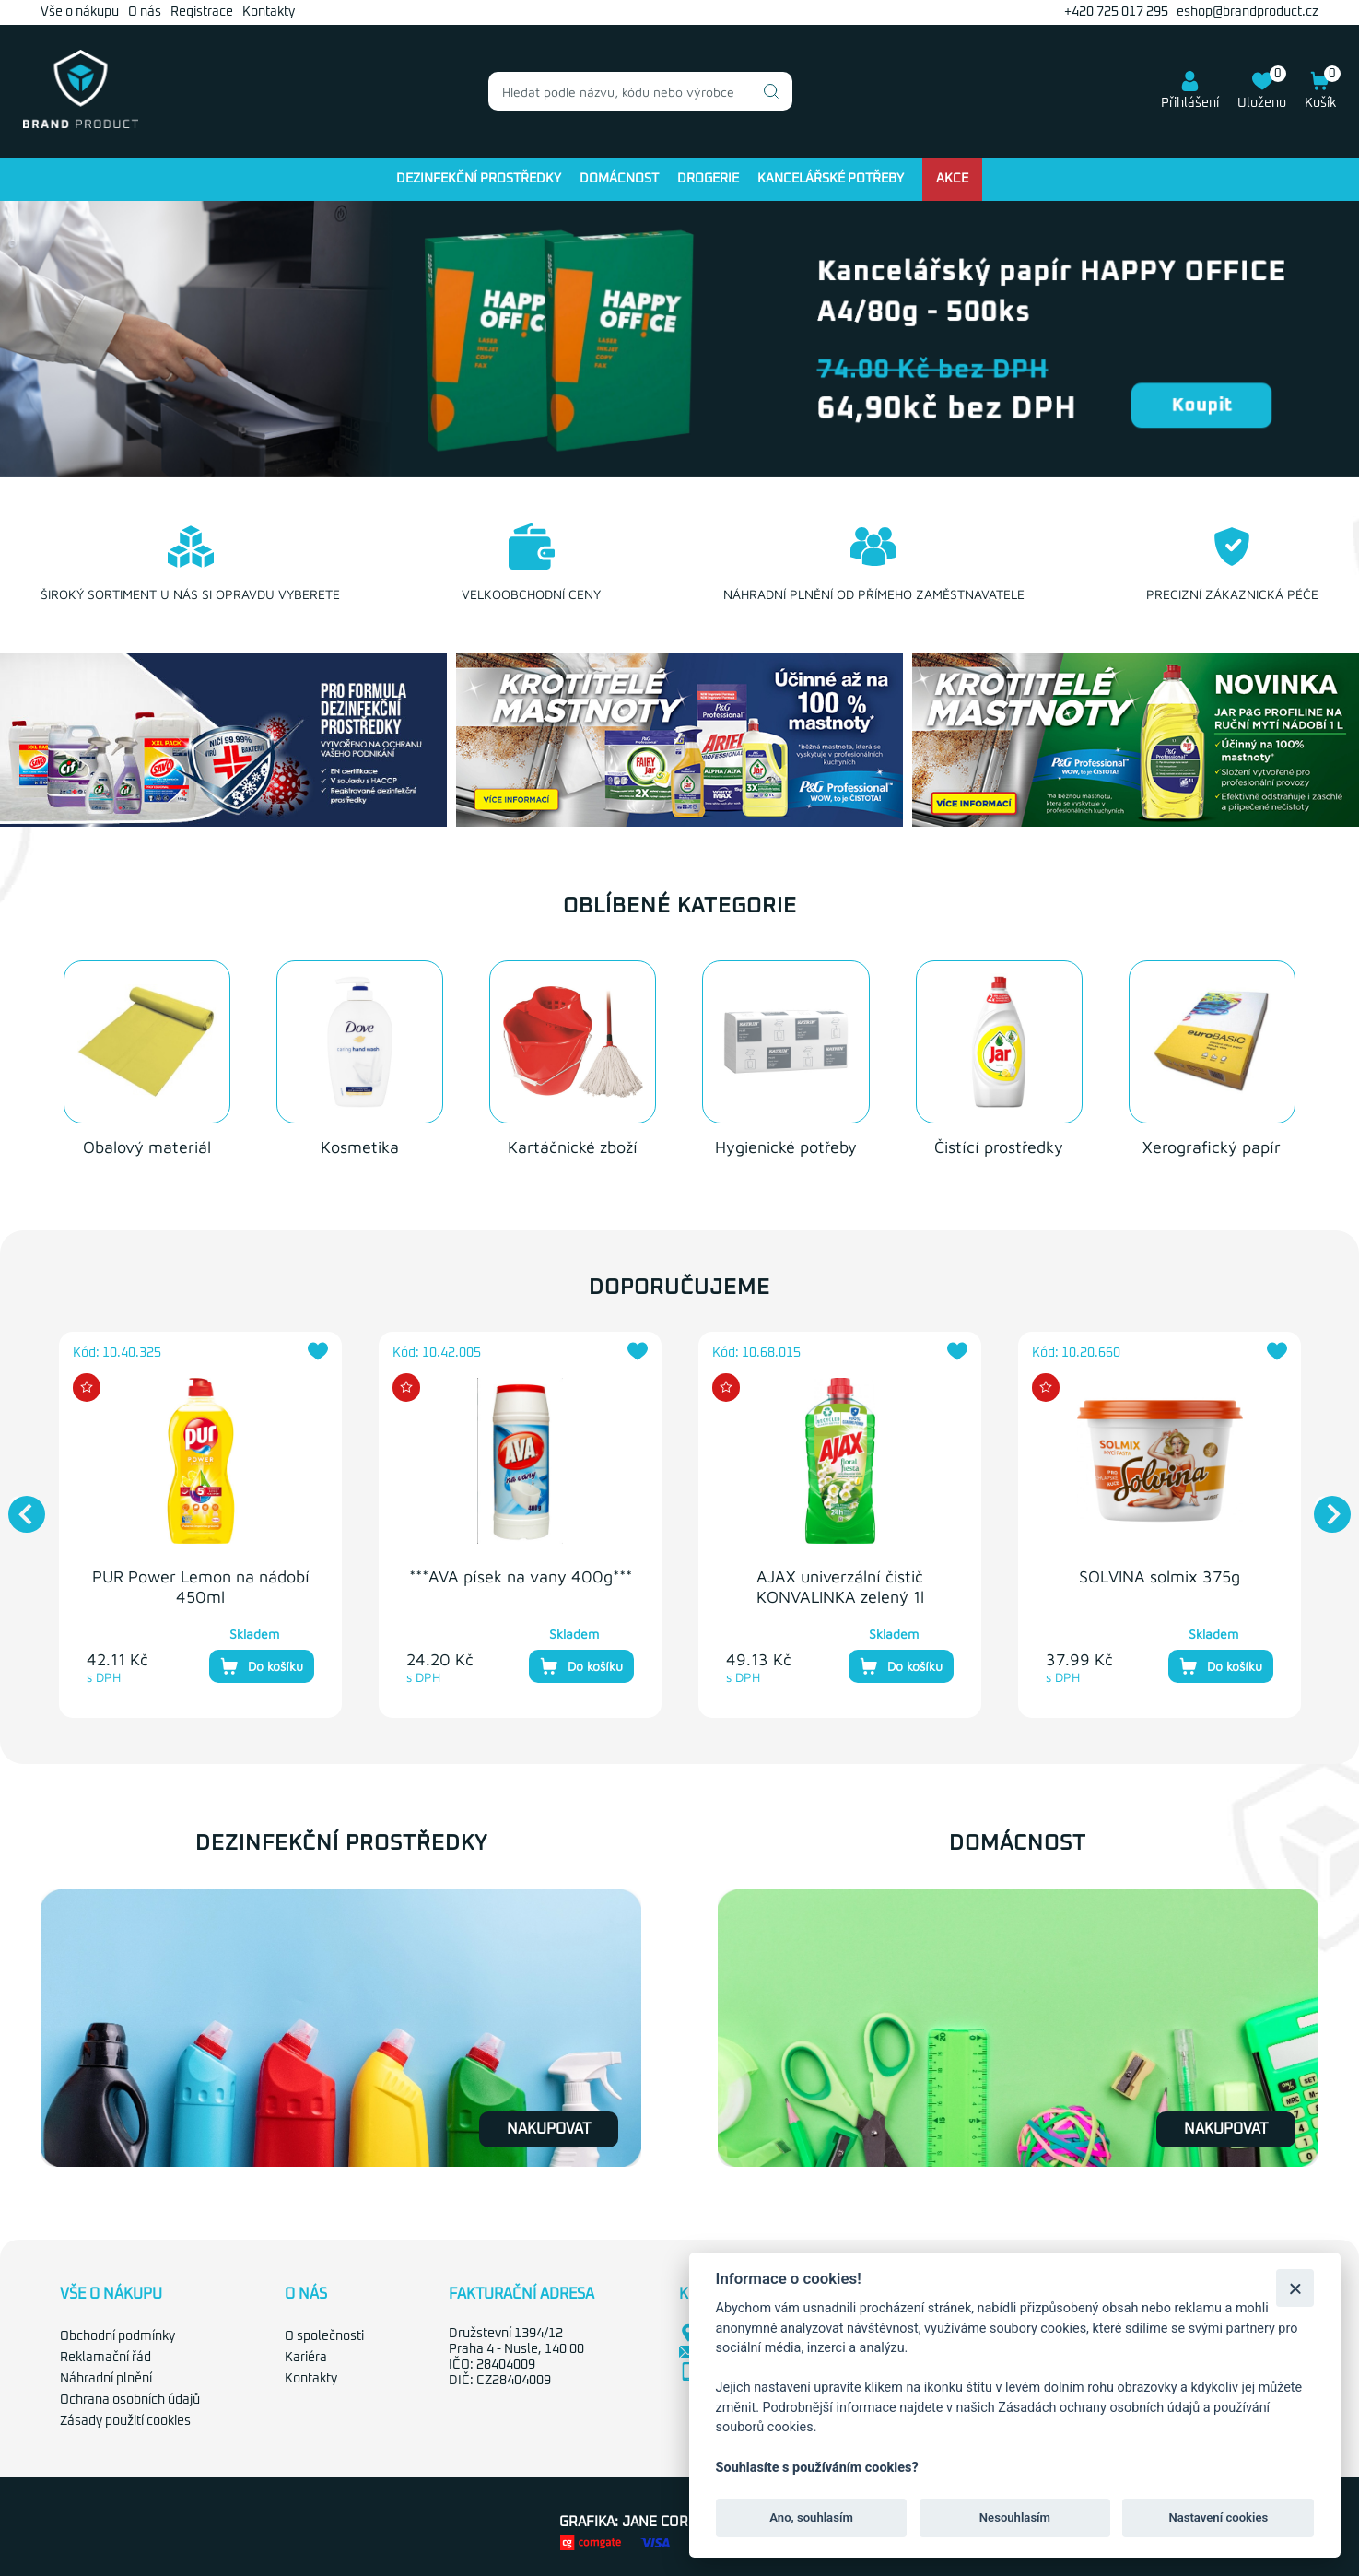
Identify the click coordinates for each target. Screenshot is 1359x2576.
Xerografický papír (1211, 1144)
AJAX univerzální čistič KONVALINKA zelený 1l (840, 1584)
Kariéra (306, 2354)
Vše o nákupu (80, 12)
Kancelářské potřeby (830, 178)
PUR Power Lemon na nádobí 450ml (201, 1584)
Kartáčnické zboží (573, 1144)
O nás (144, 12)
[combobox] (640, 91)
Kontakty (268, 12)
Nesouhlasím (1014, 2517)
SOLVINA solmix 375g (1159, 1573)
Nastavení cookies (1218, 2517)
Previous (17, 1502)
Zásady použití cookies (125, 2417)
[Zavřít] (1295, 2288)
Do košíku (261, 1663)
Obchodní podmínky (117, 2333)
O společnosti (324, 2333)
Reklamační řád (105, 2354)
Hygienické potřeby (786, 1144)
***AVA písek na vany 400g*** (520, 1573)
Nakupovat (549, 2126)
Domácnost (619, 178)
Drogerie (708, 178)
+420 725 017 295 (1116, 12)
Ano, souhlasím (811, 2517)
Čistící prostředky (998, 1144)
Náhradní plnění (106, 2376)
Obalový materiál (147, 1144)
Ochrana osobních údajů (130, 2396)
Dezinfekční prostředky (478, 178)
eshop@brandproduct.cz (1247, 12)
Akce (952, 178)
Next (1323, 1502)
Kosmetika (360, 1144)
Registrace (201, 12)
